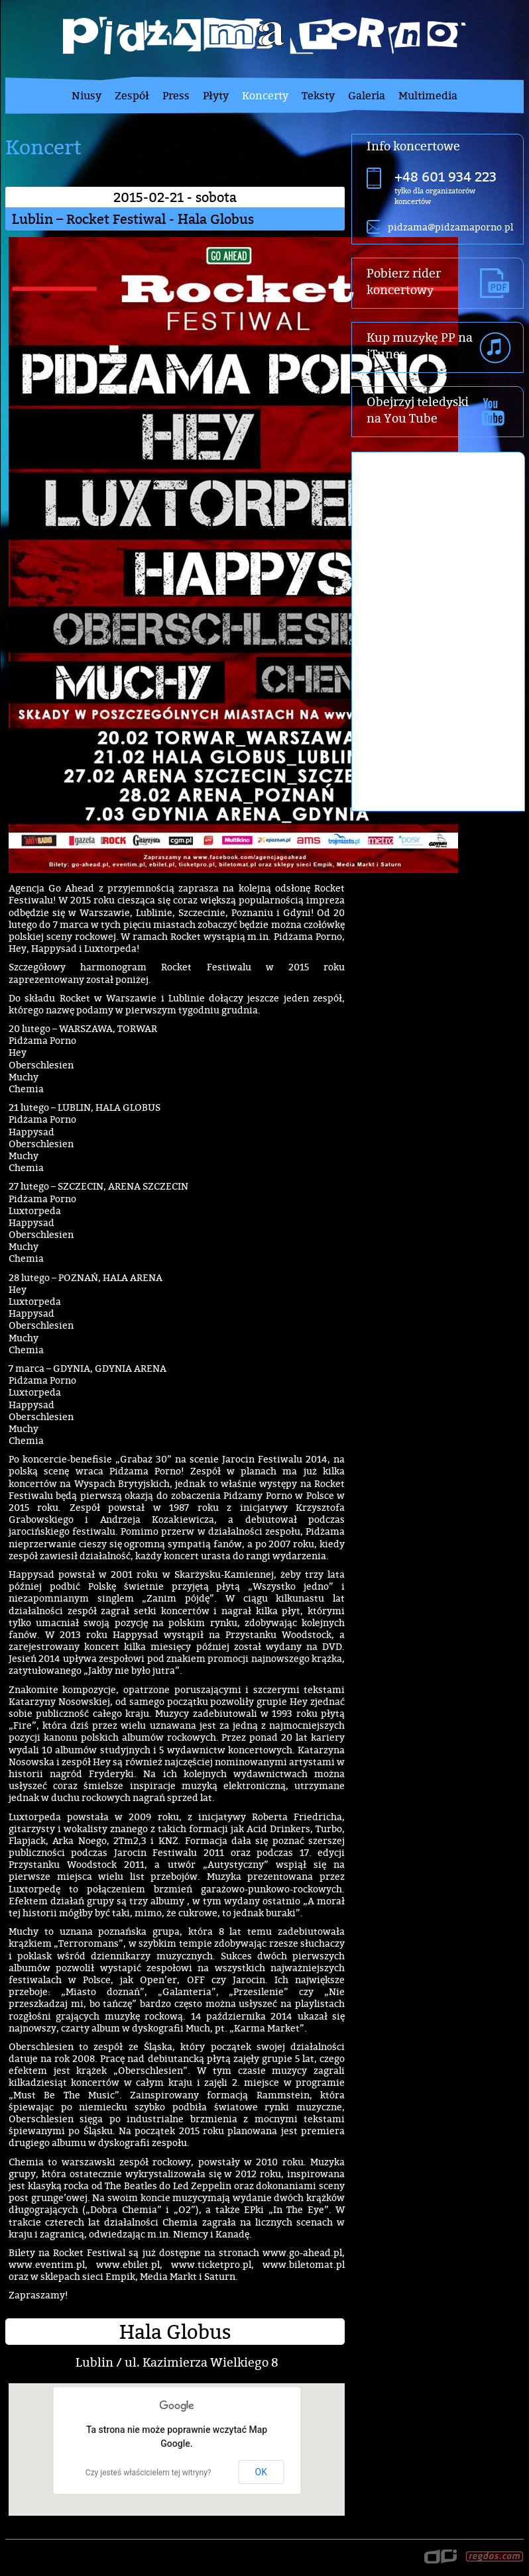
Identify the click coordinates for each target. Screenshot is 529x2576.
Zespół (132, 95)
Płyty (216, 95)
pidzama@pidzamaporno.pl (450, 227)
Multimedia (427, 95)
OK (261, 2472)
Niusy (86, 95)
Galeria (366, 95)
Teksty (318, 95)
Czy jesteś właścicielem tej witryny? (148, 2472)
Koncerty (265, 95)
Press (176, 95)
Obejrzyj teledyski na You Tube (418, 410)
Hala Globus (175, 2331)
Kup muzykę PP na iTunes (420, 345)
